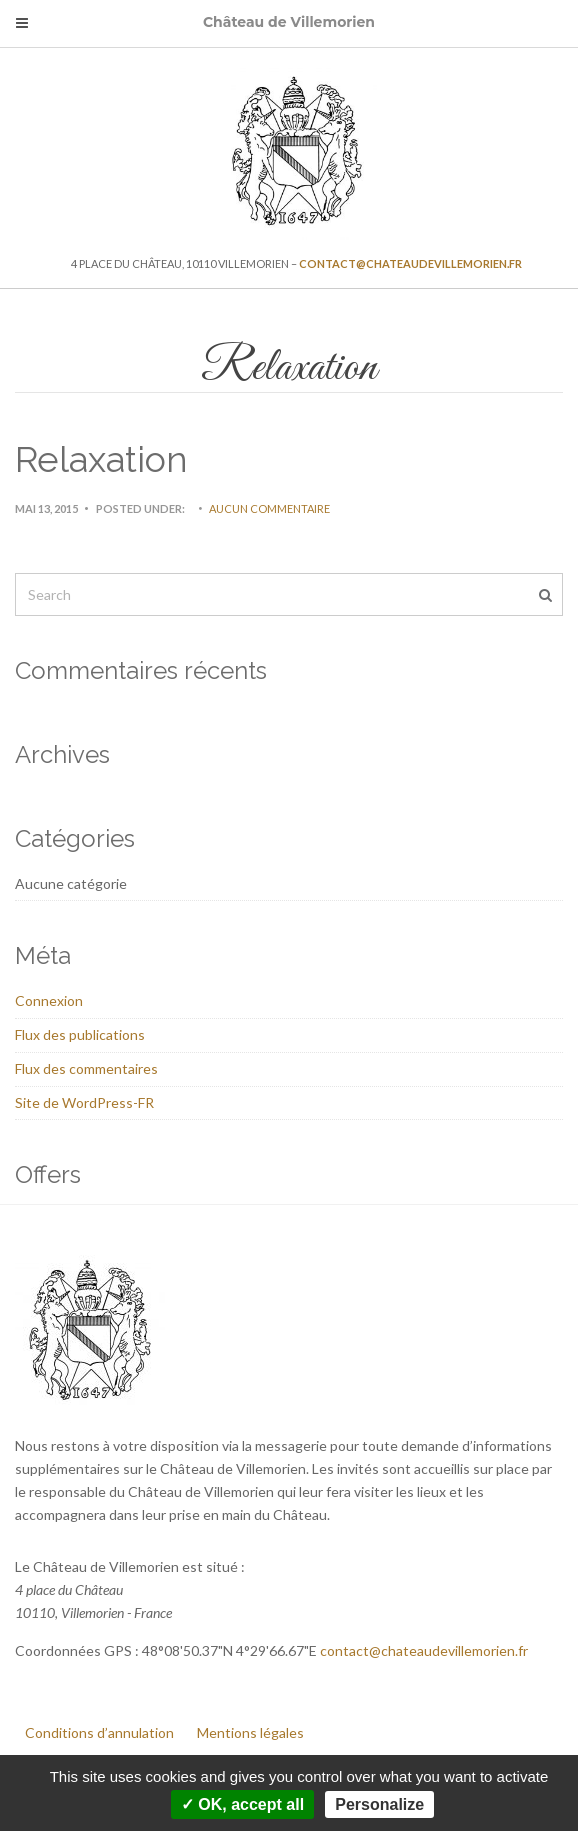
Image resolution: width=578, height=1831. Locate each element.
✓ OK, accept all (242, 1804)
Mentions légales (250, 1732)
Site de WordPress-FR (84, 1102)
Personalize (379, 1804)
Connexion (49, 1000)
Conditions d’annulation (99, 1732)
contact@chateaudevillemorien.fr (410, 263)
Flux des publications (80, 1034)
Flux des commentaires (86, 1068)
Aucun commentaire (269, 508)
